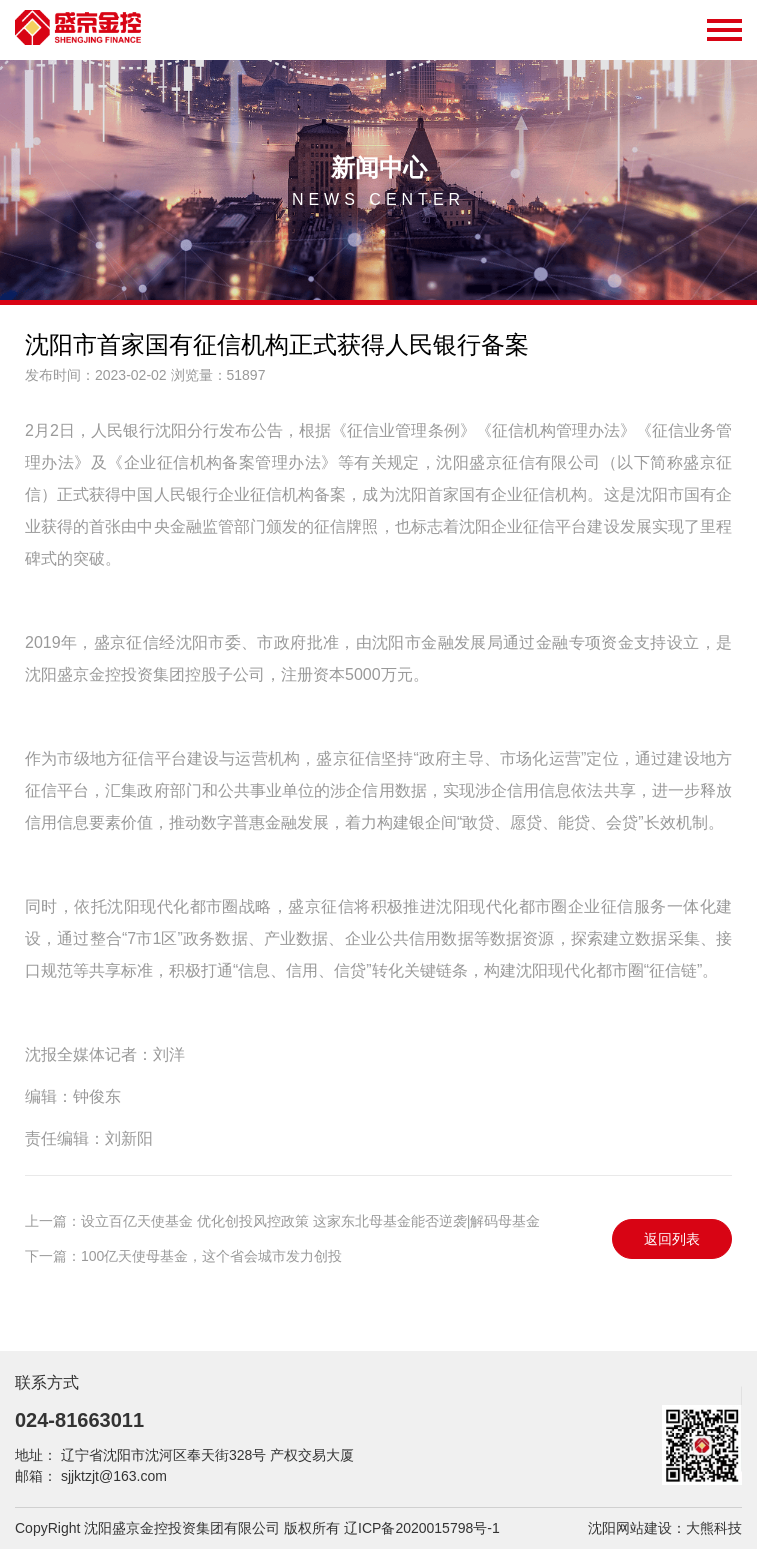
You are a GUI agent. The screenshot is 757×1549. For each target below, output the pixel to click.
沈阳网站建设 (630, 1528)
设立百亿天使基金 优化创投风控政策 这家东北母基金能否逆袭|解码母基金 (310, 1221)
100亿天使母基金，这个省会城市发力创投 (211, 1256)
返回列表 (672, 1239)
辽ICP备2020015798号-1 (422, 1528)
